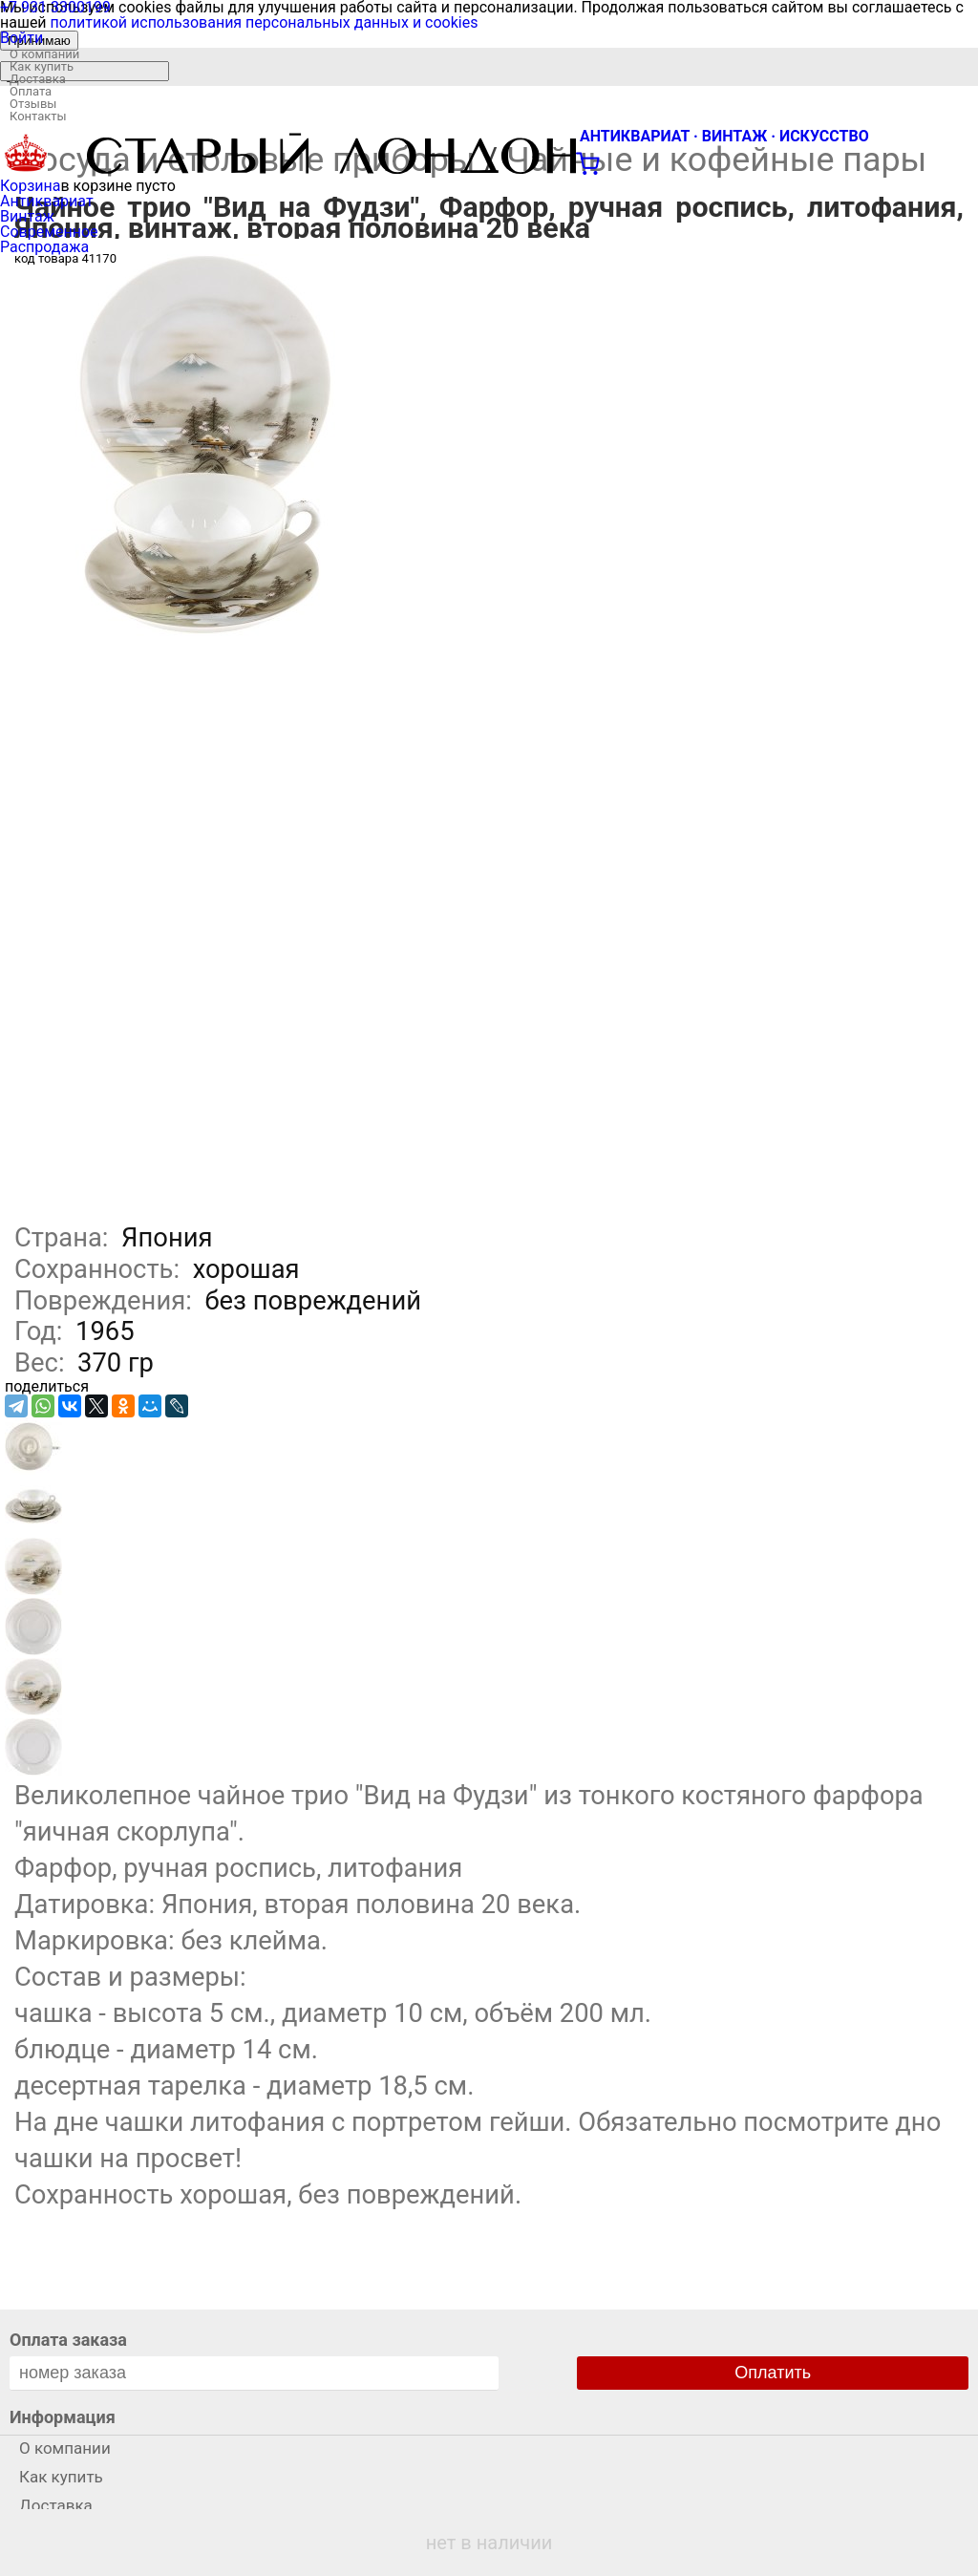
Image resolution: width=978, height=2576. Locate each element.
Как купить (42, 66)
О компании (44, 54)
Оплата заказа (68, 2340)
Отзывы (33, 103)
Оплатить (772, 2372)
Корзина (30, 186)
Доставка (38, 79)
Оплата (31, 91)
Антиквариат (47, 201)
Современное (49, 232)
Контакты (38, 116)
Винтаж (27, 216)
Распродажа (44, 247)
